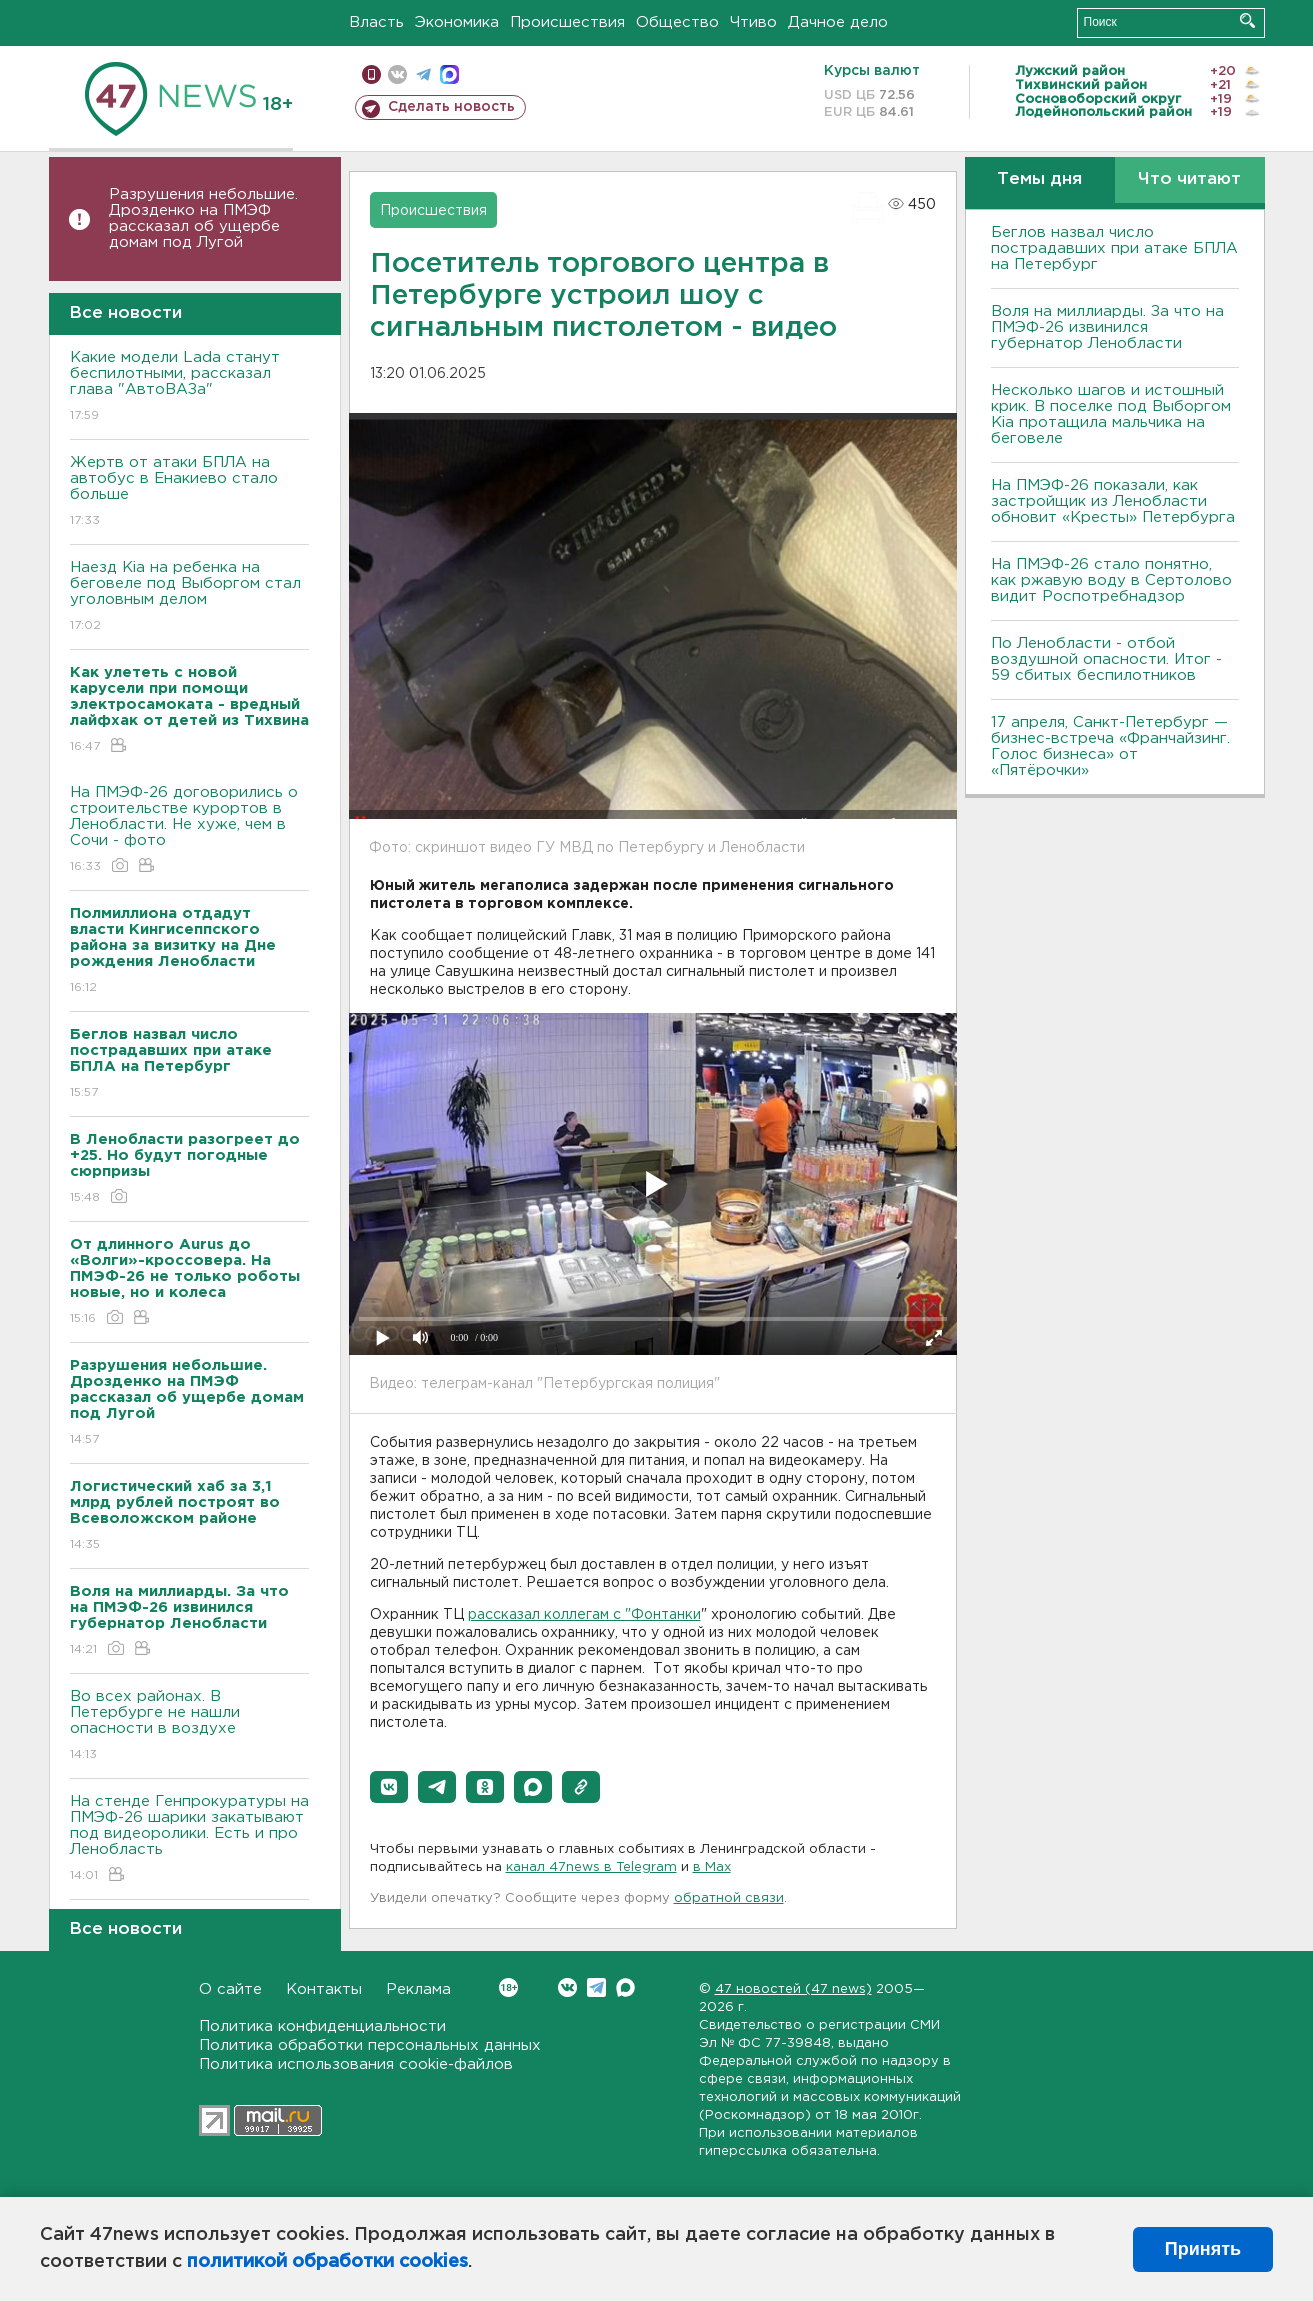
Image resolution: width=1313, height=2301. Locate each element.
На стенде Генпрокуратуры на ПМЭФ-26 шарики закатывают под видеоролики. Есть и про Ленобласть (189, 1839)
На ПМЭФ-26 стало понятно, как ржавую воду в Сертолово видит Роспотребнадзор (1111, 580)
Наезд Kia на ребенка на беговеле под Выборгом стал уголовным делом (189, 597)
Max (625, 1987)
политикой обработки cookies (327, 2262)
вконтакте (397, 74)
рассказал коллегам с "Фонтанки (584, 1615)
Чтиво (753, 22)
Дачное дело (838, 22)
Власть (376, 22)
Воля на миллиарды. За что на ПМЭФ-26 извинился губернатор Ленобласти (1107, 327)
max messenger (449, 74)
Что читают (1189, 179)
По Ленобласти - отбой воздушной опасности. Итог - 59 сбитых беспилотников (1106, 659)
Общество (677, 22)
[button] (389, 1787)
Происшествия (567, 22)
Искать (1247, 20)
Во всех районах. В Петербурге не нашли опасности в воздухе (189, 1726)
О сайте (230, 1989)
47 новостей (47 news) (793, 1989)
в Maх (712, 1867)
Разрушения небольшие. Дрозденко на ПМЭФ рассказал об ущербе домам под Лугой (203, 218)
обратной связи (729, 1898)
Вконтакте (508, 1987)
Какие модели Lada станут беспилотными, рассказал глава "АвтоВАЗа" (189, 387)
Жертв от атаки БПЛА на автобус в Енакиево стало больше (189, 492)
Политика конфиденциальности (322, 2026)
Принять (1203, 2249)
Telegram (596, 1987)
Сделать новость (451, 107)
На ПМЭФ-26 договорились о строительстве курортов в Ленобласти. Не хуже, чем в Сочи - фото (189, 830)
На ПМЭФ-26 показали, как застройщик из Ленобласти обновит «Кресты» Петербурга (1113, 501)
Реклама (418, 1989)
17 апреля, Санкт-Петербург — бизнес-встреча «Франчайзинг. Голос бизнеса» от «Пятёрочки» (1110, 746)
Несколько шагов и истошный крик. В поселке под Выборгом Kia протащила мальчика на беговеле (1111, 414)
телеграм (423, 74)
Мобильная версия (371, 74)
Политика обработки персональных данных (370, 2045)
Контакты (324, 1989)
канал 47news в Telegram (591, 1867)
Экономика (457, 22)
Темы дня (1039, 179)
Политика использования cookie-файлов (356, 2064)
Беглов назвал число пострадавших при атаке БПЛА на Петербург (1114, 248)
